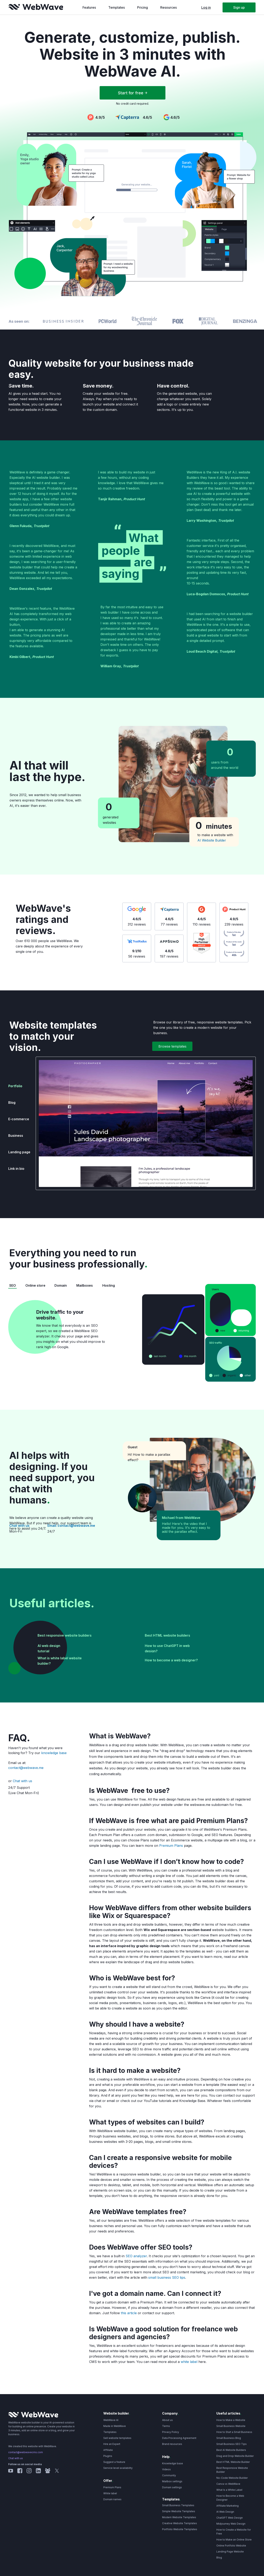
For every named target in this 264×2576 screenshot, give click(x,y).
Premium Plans (171, 1845)
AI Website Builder (211, 840)
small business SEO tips (166, 2277)
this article (129, 2313)
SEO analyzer (136, 2256)
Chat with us (22, 1781)
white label (189, 2362)
